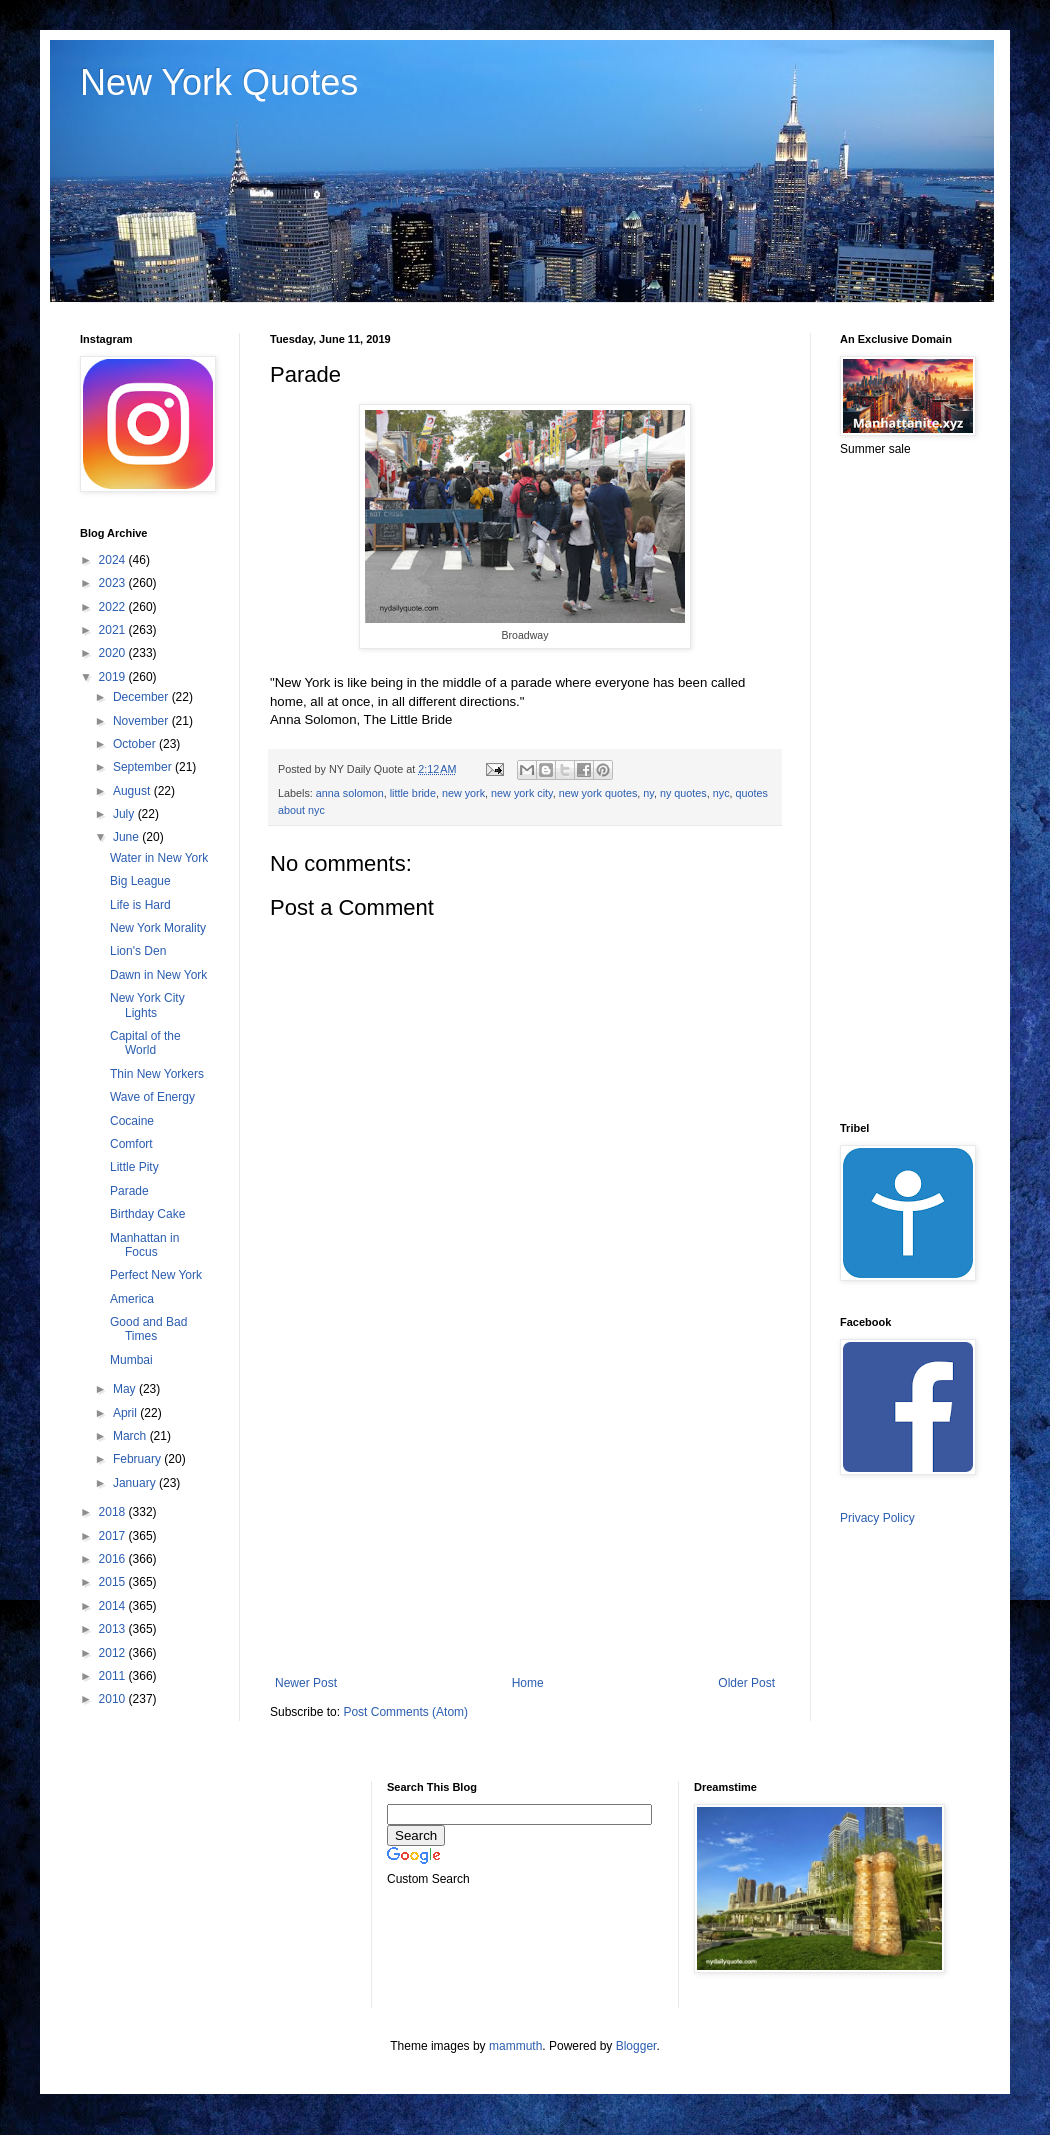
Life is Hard (140, 905)
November (142, 721)
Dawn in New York (158, 975)
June (127, 837)
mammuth (515, 2046)
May (126, 1389)
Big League (140, 881)
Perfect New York (156, 1275)
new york (463, 793)
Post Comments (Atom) (405, 1712)
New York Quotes (219, 82)
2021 (114, 630)
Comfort (131, 1144)
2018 (114, 1512)
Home (528, 1683)
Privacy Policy (877, 1518)
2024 (114, 560)
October (136, 744)
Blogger (636, 2046)
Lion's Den (138, 951)
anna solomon (350, 793)
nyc (721, 793)
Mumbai (131, 1360)
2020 (114, 653)
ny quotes (683, 793)
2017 (114, 1536)
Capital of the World (145, 1043)
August (133, 791)
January (136, 1483)
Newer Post (306, 1683)
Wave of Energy (152, 1097)
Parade (129, 1191)
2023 (114, 583)
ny (648, 793)
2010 (114, 1699)
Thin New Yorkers (157, 1074)
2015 (114, 1582)
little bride (413, 793)
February (138, 1459)
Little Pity (134, 1167)
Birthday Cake (147, 1214)
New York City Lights (147, 1005)
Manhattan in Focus (144, 1245)
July (125, 814)
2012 (114, 1653)
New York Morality (158, 928)
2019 (114, 677)
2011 (114, 1676)
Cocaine (132, 1121)
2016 (114, 1559)
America (132, 1299)
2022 (114, 607)
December (142, 697)
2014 (114, 1606)
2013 (114, 1629)
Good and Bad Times (148, 1329)
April (126, 1413)
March (131, 1436)
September (144, 767)
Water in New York (159, 858)
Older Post (746, 1683)
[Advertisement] (525, 1511)
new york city (522, 793)
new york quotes (598, 793)
